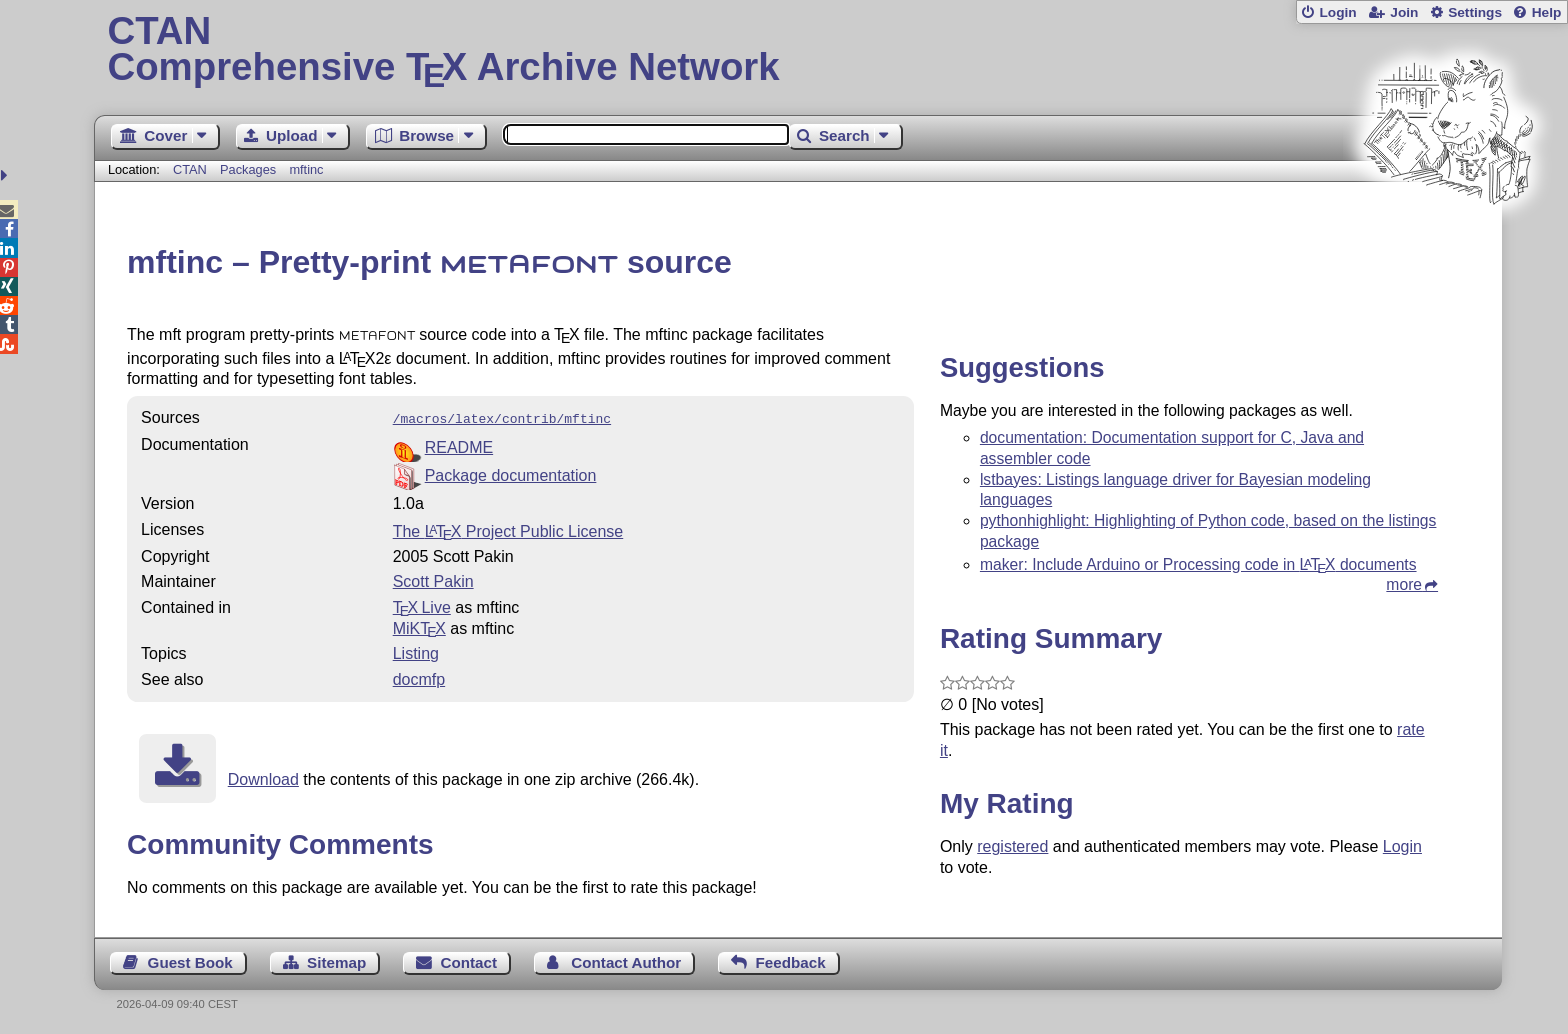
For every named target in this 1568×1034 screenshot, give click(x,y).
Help (1547, 12)
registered (1012, 846)
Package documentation (511, 473)
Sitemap (336, 960)
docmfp (419, 677)
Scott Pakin (433, 579)
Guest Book (190, 960)
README (459, 445)
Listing (416, 651)
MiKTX (419, 626)
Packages (250, 169)
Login (1337, 12)
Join (1404, 12)
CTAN (190, 169)
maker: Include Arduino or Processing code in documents (1198, 564)
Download (263, 777)
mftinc (306, 169)
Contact (469, 960)
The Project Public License (508, 529)
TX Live (422, 605)
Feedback (791, 960)
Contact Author (626, 960)
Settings (1475, 12)
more (1404, 584)
